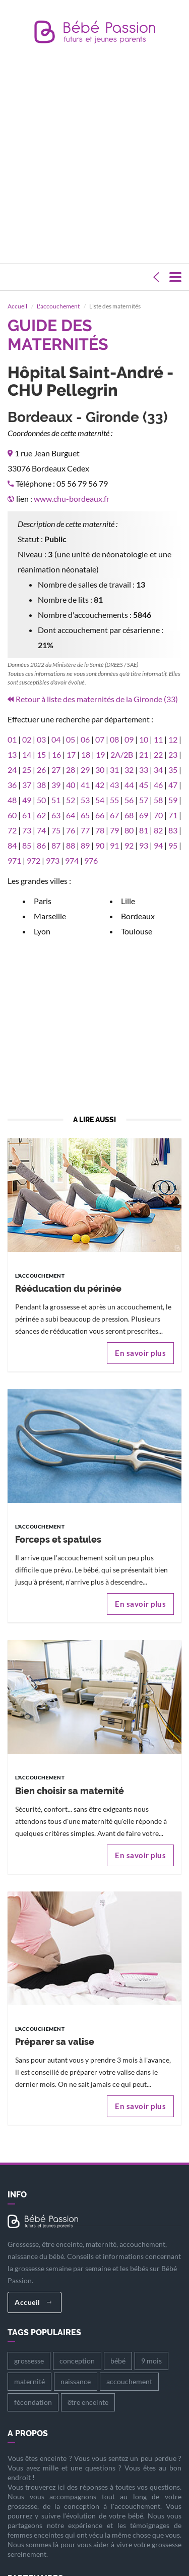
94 (158, 830)
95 (172, 830)
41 (85, 769)
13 (12, 739)
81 (143, 815)
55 (114, 785)
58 (158, 785)
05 (70, 724)
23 (172, 739)
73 (26, 815)
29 (85, 754)
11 (158, 724)
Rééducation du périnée (68, 1274)
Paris (42, 885)
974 (72, 845)
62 (41, 800)
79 (114, 815)
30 (99, 754)
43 (114, 769)
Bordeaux (138, 901)
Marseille (50, 901)
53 (85, 785)
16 (56, 739)
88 (70, 830)
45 (143, 769)
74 (41, 815)
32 (129, 754)
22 (158, 739)
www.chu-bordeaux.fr (71, 484)
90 (99, 830)
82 (158, 815)
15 (41, 739)
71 (172, 800)
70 (158, 800)
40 (70, 769)
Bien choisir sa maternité (69, 1775)
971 (14, 845)
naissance (75, 2366)
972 (33, 845)
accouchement (129, 2366)
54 (99, 785)
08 (114, 724)
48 (12, 785)
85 (26, 830)
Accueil (33, 2287)
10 (143, 724)
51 (55, 785)
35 (172, 754)
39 (55, 769)
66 (99, 800)
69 (143, 800)
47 (172, 769)
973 (52, 845)
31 (114, 754)
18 (85, 739)
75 (55, 815)
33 (143, 754)
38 (41, 769)
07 (99, 724)
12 (172, 724)
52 (70, 785)
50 (41, 785)
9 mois (151, 2346)
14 (26, 739)
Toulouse (136, 916)
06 (85, 724)
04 (55, 724)
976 (91, 845)
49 (26, 785)
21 (143, 739)
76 (70, 815)
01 (12, 724)
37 (26, 769)
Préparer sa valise (54, 2027)
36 (12, 769)
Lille (128, 885)
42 (99, 769)
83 (172, 815)
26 (41, 754)
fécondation (33, 2387)
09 (129, 724)
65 (85, 800)
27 (55, 754)
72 (12, 815)
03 (41, 724)
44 (129, 769)
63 (55, 800)
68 (129, 800)
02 (26, 724)
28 (70, 754)
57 (143, 785)
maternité (29, 2366)
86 (41, 830)
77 (85, 815)
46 (158, 769)
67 (114, 800)
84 (12, 830)
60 (12, 800)
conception (77, 2346)
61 (26, 800)
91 (114, 830)
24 (12, 754)
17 (71, 739)
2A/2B (121, 739)
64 (70, 800)
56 (129, 785)
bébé (117, 2346)
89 (85, 830)
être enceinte (88, 2387)
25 (26, 754)
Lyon (42, 916)
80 (129, 815)
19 (100, 739)
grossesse (29, 2346)
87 (55, 830)
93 (143, 830)
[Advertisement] (94, 155)
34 (158, 754)
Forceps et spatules (58, 1524)
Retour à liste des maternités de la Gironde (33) (97, 684)
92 (129, 830)
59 (172, 785)
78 (99, 815)
